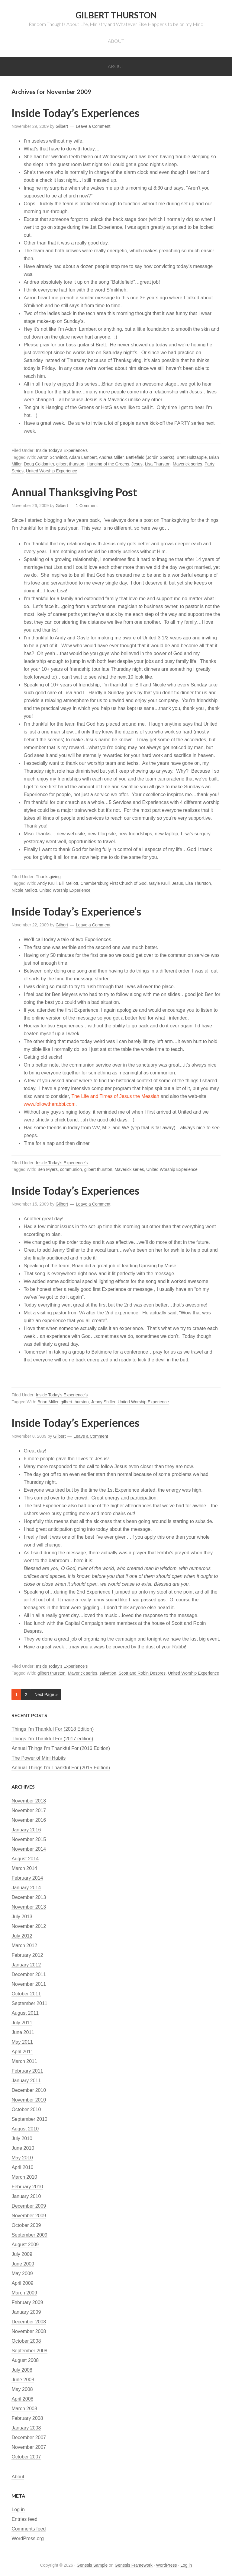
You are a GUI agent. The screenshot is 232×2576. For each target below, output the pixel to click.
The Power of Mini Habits (38, 1758)
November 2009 (28, 2215)
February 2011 (27, 2070)
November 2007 (28, 2447)
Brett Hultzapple (192, 457)
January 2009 (26, 2312)
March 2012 (24, 1945)
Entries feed (24, 2519)
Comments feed (28, 2528)
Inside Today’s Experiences (75, 112)
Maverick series (187, 464)
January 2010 (26, 2196)
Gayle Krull (159, 883)
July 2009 (21, 2254)
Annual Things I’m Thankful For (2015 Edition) (60, 1767)
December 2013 (28, 1897)
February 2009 (27, 2302)
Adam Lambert (83, 457)
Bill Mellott (68, 883)
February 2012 (27, 1955)
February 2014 (27, 1878)
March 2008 (24, 2408)
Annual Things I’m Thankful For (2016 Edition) (60, 1748)
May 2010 (22, 2157)
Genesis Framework (134, 2565)
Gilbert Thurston (116, 15)
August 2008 (25, 2360)
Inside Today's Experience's (62, 450)
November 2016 (28, 1820)
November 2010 (28, 2099)
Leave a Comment (93, 126)
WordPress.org (27, 2538)
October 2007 (26, 2456)
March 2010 (24, 2177)
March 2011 (24, 2061)
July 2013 (21, 1916)
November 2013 (28, 1906)
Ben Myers (47, 1169)
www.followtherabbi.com (50, 1104)
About (17, 2476)
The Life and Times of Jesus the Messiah (114, 1096)
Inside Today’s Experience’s (76, 911)
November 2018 (28, 1800)
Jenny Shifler (103, 1401)
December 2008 (28, 2321)
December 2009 (28, 2206)
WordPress (166, 2565)
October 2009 (26, 2225)
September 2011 (29, 2003)
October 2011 (26, 1993)
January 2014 (26, 1887)
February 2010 (27, 2186)
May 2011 (22, 2042)
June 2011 (22, 2032)
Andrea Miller (111, 457)
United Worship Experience (51, 470)
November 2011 (28, 1984)
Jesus (137, 464)
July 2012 (21, 1935)
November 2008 (28, 2331)
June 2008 (22, 2379)
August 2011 (25, 2013)
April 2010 (22, 2167)
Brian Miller (47, 1401)
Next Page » (46, 1694)
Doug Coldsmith (39, 464)
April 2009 (22, 2283)
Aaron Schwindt (52, 457)
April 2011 (22, 2051)
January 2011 (26, 2080)
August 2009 (25, 2244)
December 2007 (28, 2437)
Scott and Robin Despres (142, 1673)
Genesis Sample (92, 2565)
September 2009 (29, 2234)
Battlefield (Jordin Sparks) (150, 457)
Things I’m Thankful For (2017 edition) (52, 1738)
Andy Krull (46, 883)
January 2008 (26, 2427)
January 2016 (26, 1829)
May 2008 (22, 2389)
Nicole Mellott (24, 890)
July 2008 (21, 2370)
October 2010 (26, 2109)
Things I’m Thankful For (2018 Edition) (52, 1729)
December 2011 (28, 1974)
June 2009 (22, 2263)
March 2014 (24, 1868)
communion (71, 1169)
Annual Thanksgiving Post (74, 492)
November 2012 (28, 1926)
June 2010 (22, 2148)
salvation (107, 1673)
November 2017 (28, 1810)
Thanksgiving (48, 876)
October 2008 (26, 2341)
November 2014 (28, 1849)
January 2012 (26, 1964)
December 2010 (28, 2090)
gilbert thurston (70, 464)
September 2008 (29, 2350)
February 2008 (27, 2418)
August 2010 (25, 2128)
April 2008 (22, 2398)
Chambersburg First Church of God (113, 883)
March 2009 (24, 2292)
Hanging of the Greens (108, 464)
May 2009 (22, 2273)
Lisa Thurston (158, 464)
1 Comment (87, 505)
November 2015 (28, 1839)
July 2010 (21, 2138)
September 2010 (29, 2119)
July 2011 (21, 2022)
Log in (18, 2509)
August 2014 (25, 1858)
